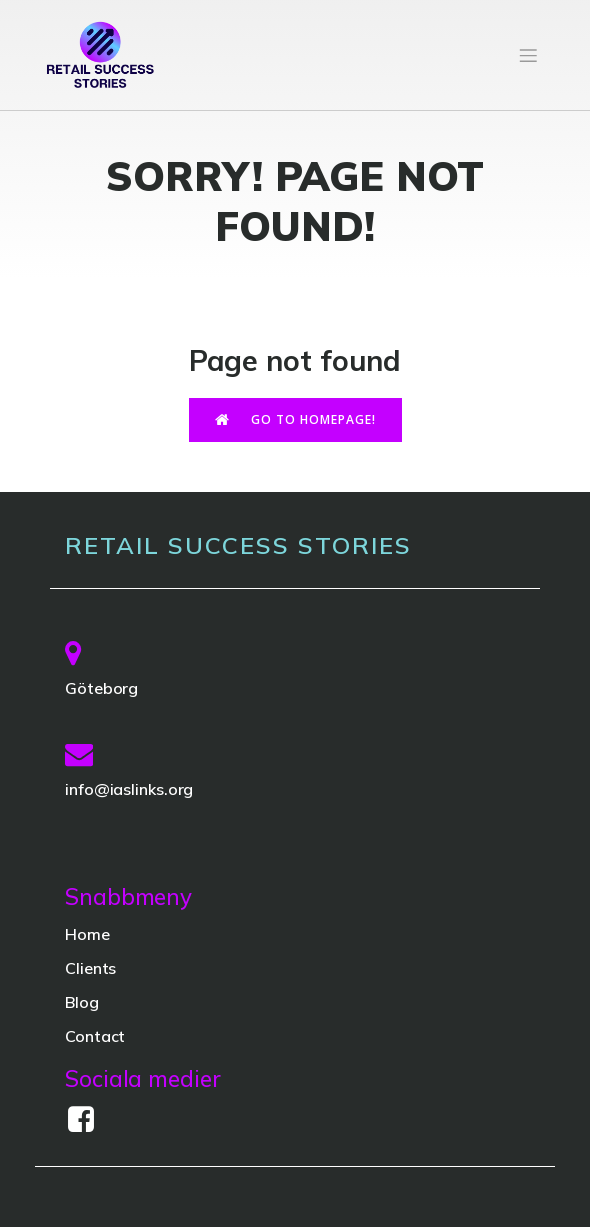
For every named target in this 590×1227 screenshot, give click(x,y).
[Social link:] (88, 1120)
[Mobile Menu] (528, 55)
